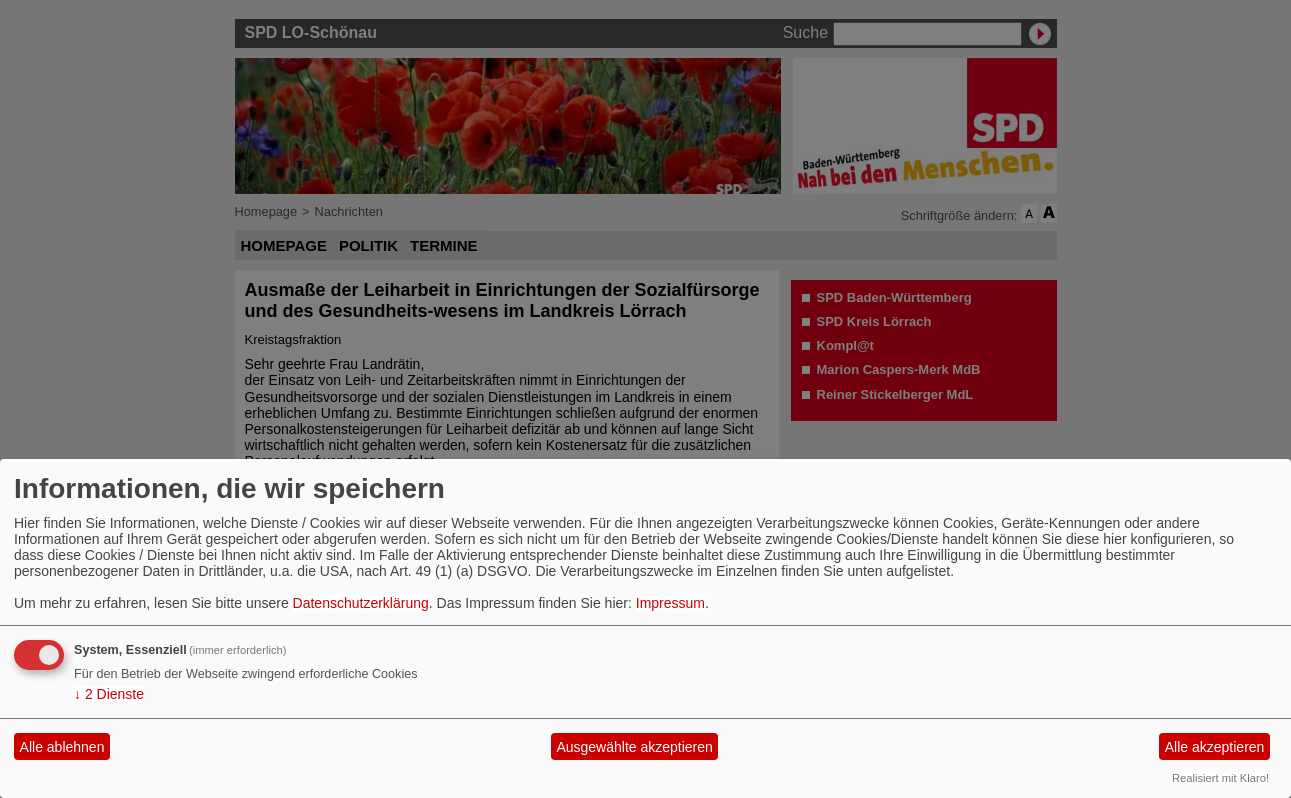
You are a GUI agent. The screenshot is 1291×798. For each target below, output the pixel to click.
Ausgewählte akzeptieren (634, 747)
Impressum (670, 603)
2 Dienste (109, 694)
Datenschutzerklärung (361, 603)
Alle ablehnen (62, 747)
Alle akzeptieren (1215, 747)
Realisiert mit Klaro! (1220, 778)
